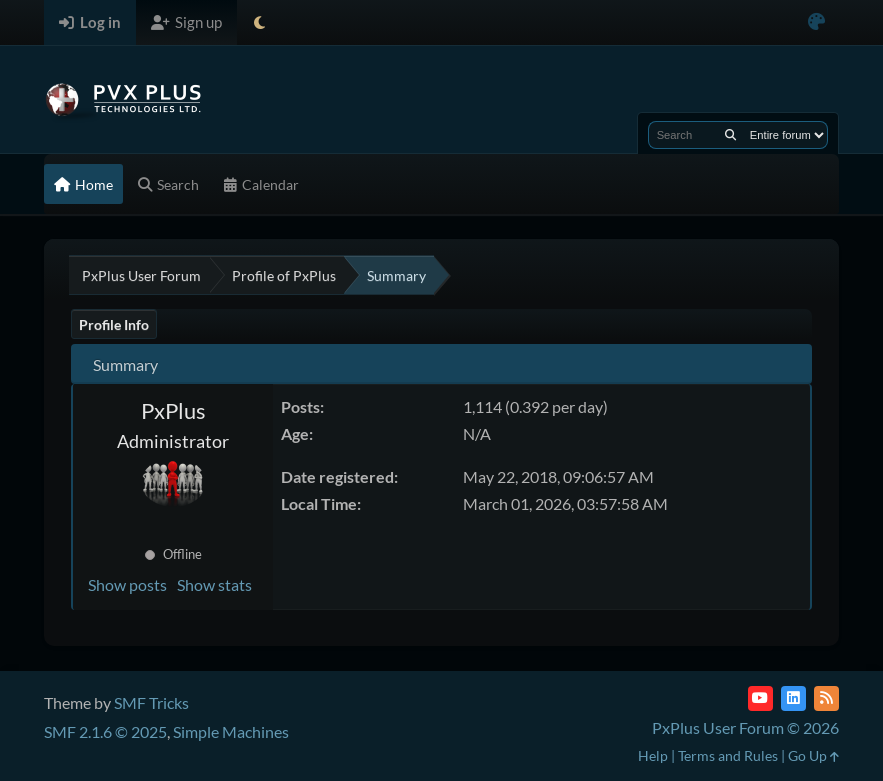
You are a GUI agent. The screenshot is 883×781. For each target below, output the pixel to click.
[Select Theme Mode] (259, 22)
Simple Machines (231, 731)
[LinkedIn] (793, 698)
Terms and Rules (728, 755)
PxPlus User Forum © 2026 (745, 727)
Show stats (214, 584)
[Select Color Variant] (816, 22)
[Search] (730, 135)
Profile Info (114, 324)
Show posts (127, 584)
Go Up (813, 755)
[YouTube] (760, 698)
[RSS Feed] (826, 698)
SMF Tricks (151, 702)
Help (653, 755)
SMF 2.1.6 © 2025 (105, 731)
